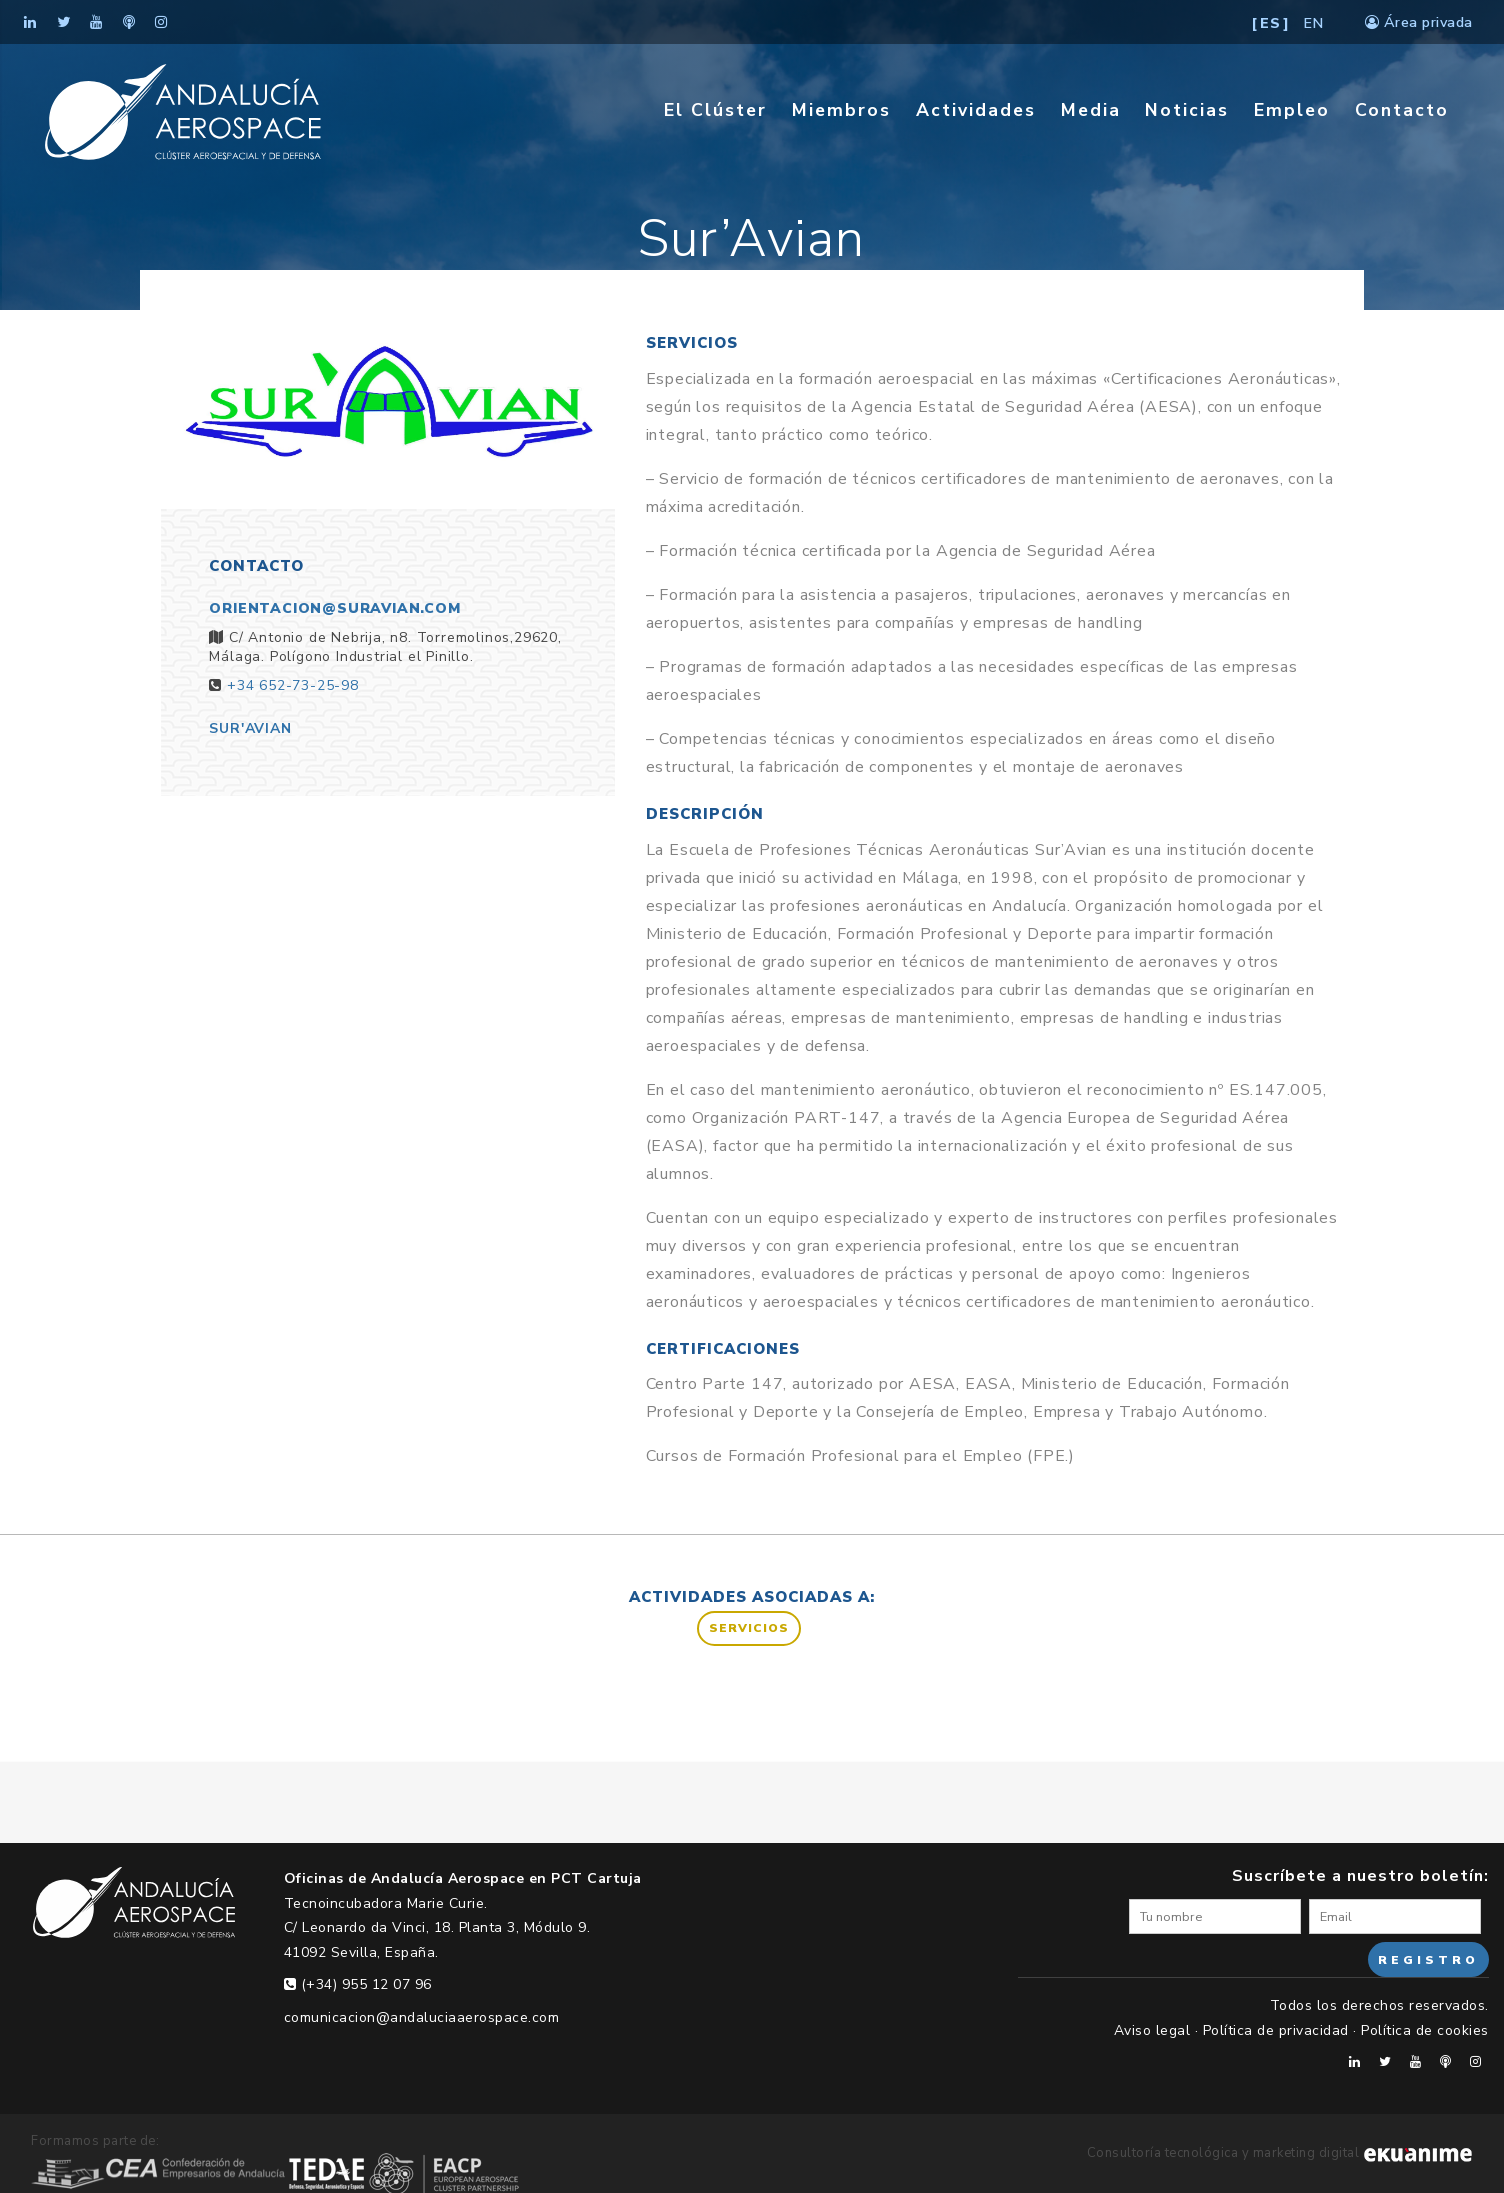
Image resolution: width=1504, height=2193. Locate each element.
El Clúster (715, 110)
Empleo (1292, 110)
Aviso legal (1152, 2030)
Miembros (841, 110)
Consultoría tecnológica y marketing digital (1280, 2153)
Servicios (749, 1628)
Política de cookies (1425, 2030)
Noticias (1187, 110)
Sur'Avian (250, 728)
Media (1091, 110)
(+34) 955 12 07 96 (358, 1984)
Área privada (1419, 22)
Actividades (976, 110)
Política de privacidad (1276, 2030)
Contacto (1402, 110)
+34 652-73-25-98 (293, 685)
